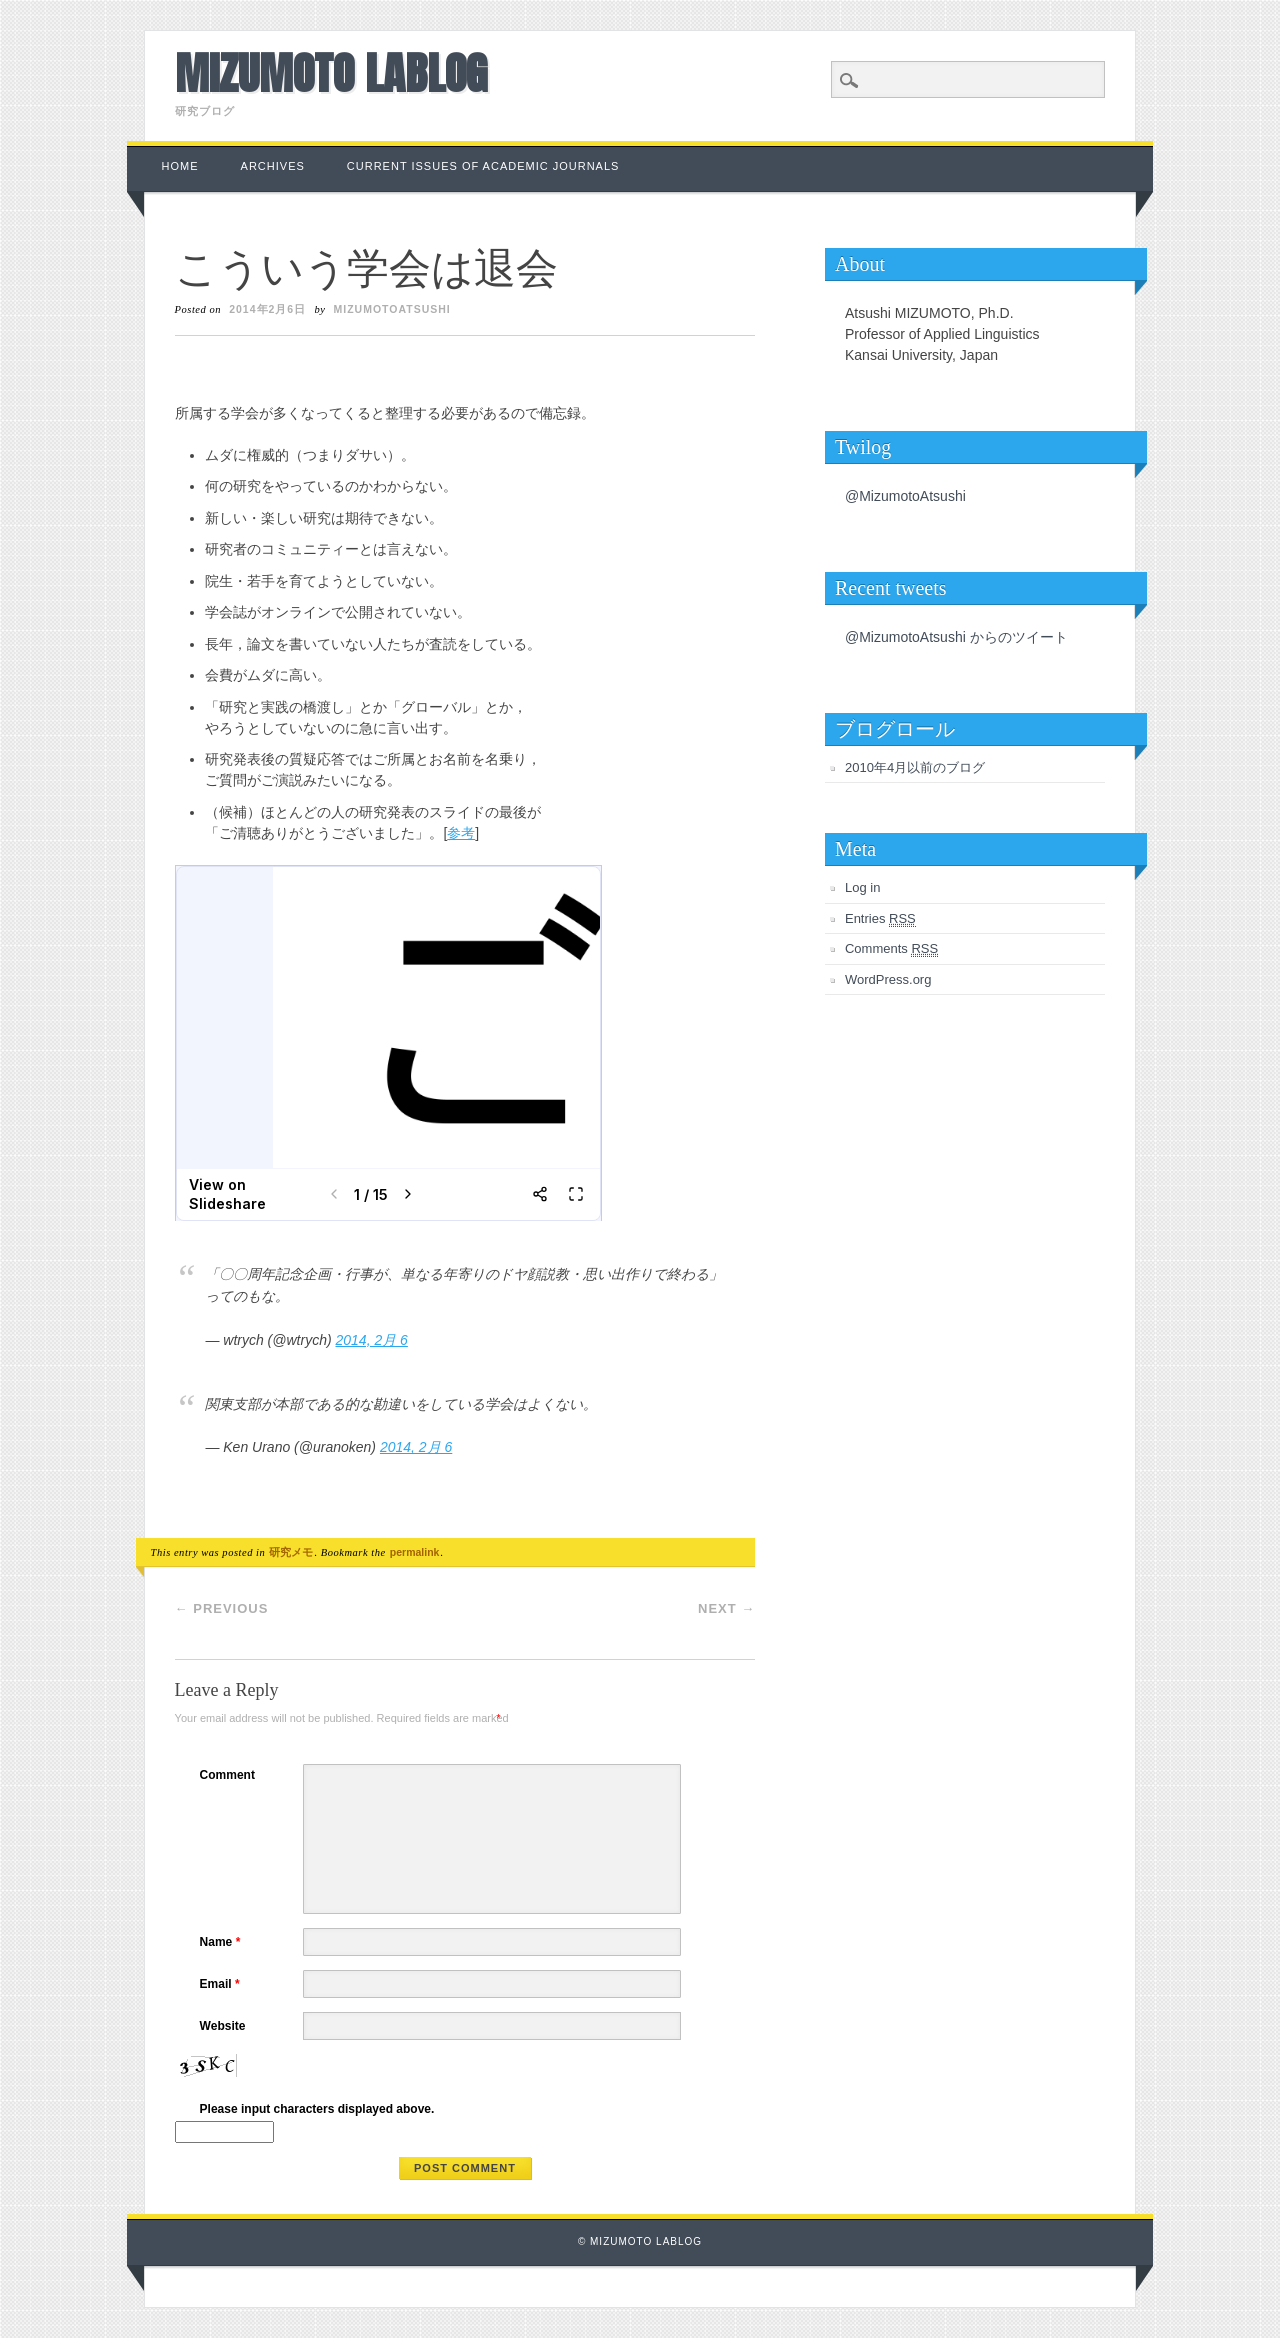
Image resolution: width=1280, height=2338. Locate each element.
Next (726, 1608)
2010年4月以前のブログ (915, 767)
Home (180, 166)
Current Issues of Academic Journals (483, 166)
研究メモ (291, 1552)
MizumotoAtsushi (392, 309)
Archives (273, 166)
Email (222, 1984)
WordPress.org (888, 979)
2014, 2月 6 (372, 1340)
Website (223, 2026)
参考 (461, 833)
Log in (862, 887)
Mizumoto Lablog (331, 73)
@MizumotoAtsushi (905, 496)
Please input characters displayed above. (317, 2109)
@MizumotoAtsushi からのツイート (956, 637)
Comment (227, 1775)
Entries (880, 919)
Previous (222, 1608)
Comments (891, 949)
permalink (415, 1552)
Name (223, 1942)
